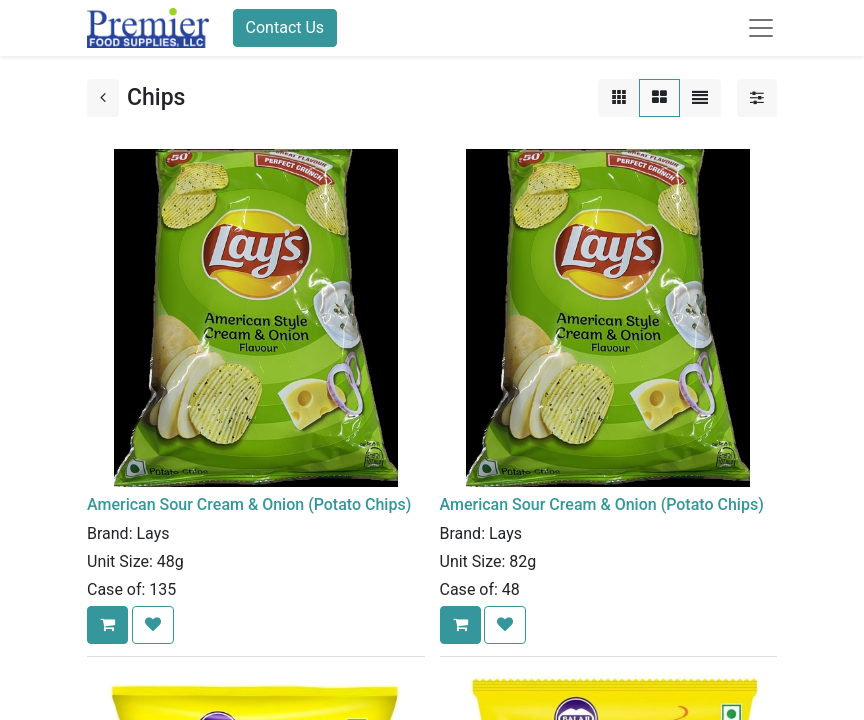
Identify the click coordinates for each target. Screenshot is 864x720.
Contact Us (285, 27)
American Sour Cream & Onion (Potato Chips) (249, 504)
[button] (107, 625)
